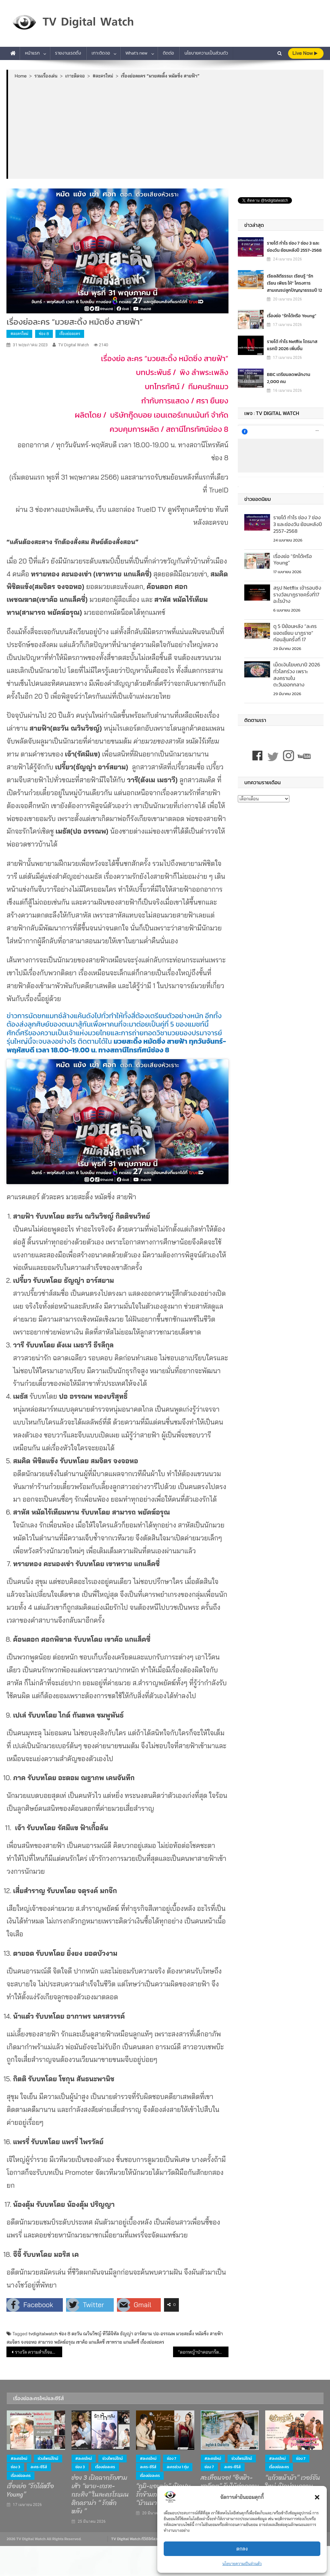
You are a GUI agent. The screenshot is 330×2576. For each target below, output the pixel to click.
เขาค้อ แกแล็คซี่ (90, 2342)
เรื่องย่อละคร (69, 333)
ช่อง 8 (44, 333)
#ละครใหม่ (19, 333)
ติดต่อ (168, 53)
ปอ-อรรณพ (164, 2334)
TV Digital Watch (73, 344)
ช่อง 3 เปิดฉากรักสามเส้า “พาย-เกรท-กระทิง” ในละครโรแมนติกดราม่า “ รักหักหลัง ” (100, 2495)
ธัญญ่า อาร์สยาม (136, 2334)
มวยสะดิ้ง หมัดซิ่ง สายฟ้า (199, 2334)
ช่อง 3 (15, 2467)
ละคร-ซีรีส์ (39, 2467)
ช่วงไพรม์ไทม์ (48, 2458)
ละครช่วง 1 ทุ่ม (178, 2467)
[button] (317, 2497)
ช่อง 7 (171, 2458)
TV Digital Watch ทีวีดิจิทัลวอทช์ (137, 2539)
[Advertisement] (166, 128)
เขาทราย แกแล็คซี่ (122, 2342)
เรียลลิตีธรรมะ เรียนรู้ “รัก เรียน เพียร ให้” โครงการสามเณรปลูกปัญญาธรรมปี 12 (294, 283)
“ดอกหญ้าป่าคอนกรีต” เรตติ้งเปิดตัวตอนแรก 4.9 (203, 2352)
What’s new (136, 53)
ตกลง (242, 2549)
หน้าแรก (32, 53)
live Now (305, 53)
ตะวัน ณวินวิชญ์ (87, 2334)
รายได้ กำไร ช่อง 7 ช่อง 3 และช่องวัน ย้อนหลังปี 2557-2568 (294, 247)
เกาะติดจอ (101, 53)
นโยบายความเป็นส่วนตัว (242, 2563)
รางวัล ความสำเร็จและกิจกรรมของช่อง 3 (38, 2352)
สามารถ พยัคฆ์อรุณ (56, 2342)
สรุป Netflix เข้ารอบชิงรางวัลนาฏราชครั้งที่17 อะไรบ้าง (297, 594)
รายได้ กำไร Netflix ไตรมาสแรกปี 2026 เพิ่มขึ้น (292, 345)
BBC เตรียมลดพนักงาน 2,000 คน (288, 378)
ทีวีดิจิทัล (110, 2334)
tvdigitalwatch (43, 2334)
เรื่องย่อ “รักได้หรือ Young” (291, 315)
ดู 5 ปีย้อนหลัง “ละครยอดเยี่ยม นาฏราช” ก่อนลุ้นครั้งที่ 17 (295, 633)
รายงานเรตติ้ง (68, 53)
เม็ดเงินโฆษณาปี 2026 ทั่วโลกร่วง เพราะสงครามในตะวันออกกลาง (296, 674)
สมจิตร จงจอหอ (21, 2342)
